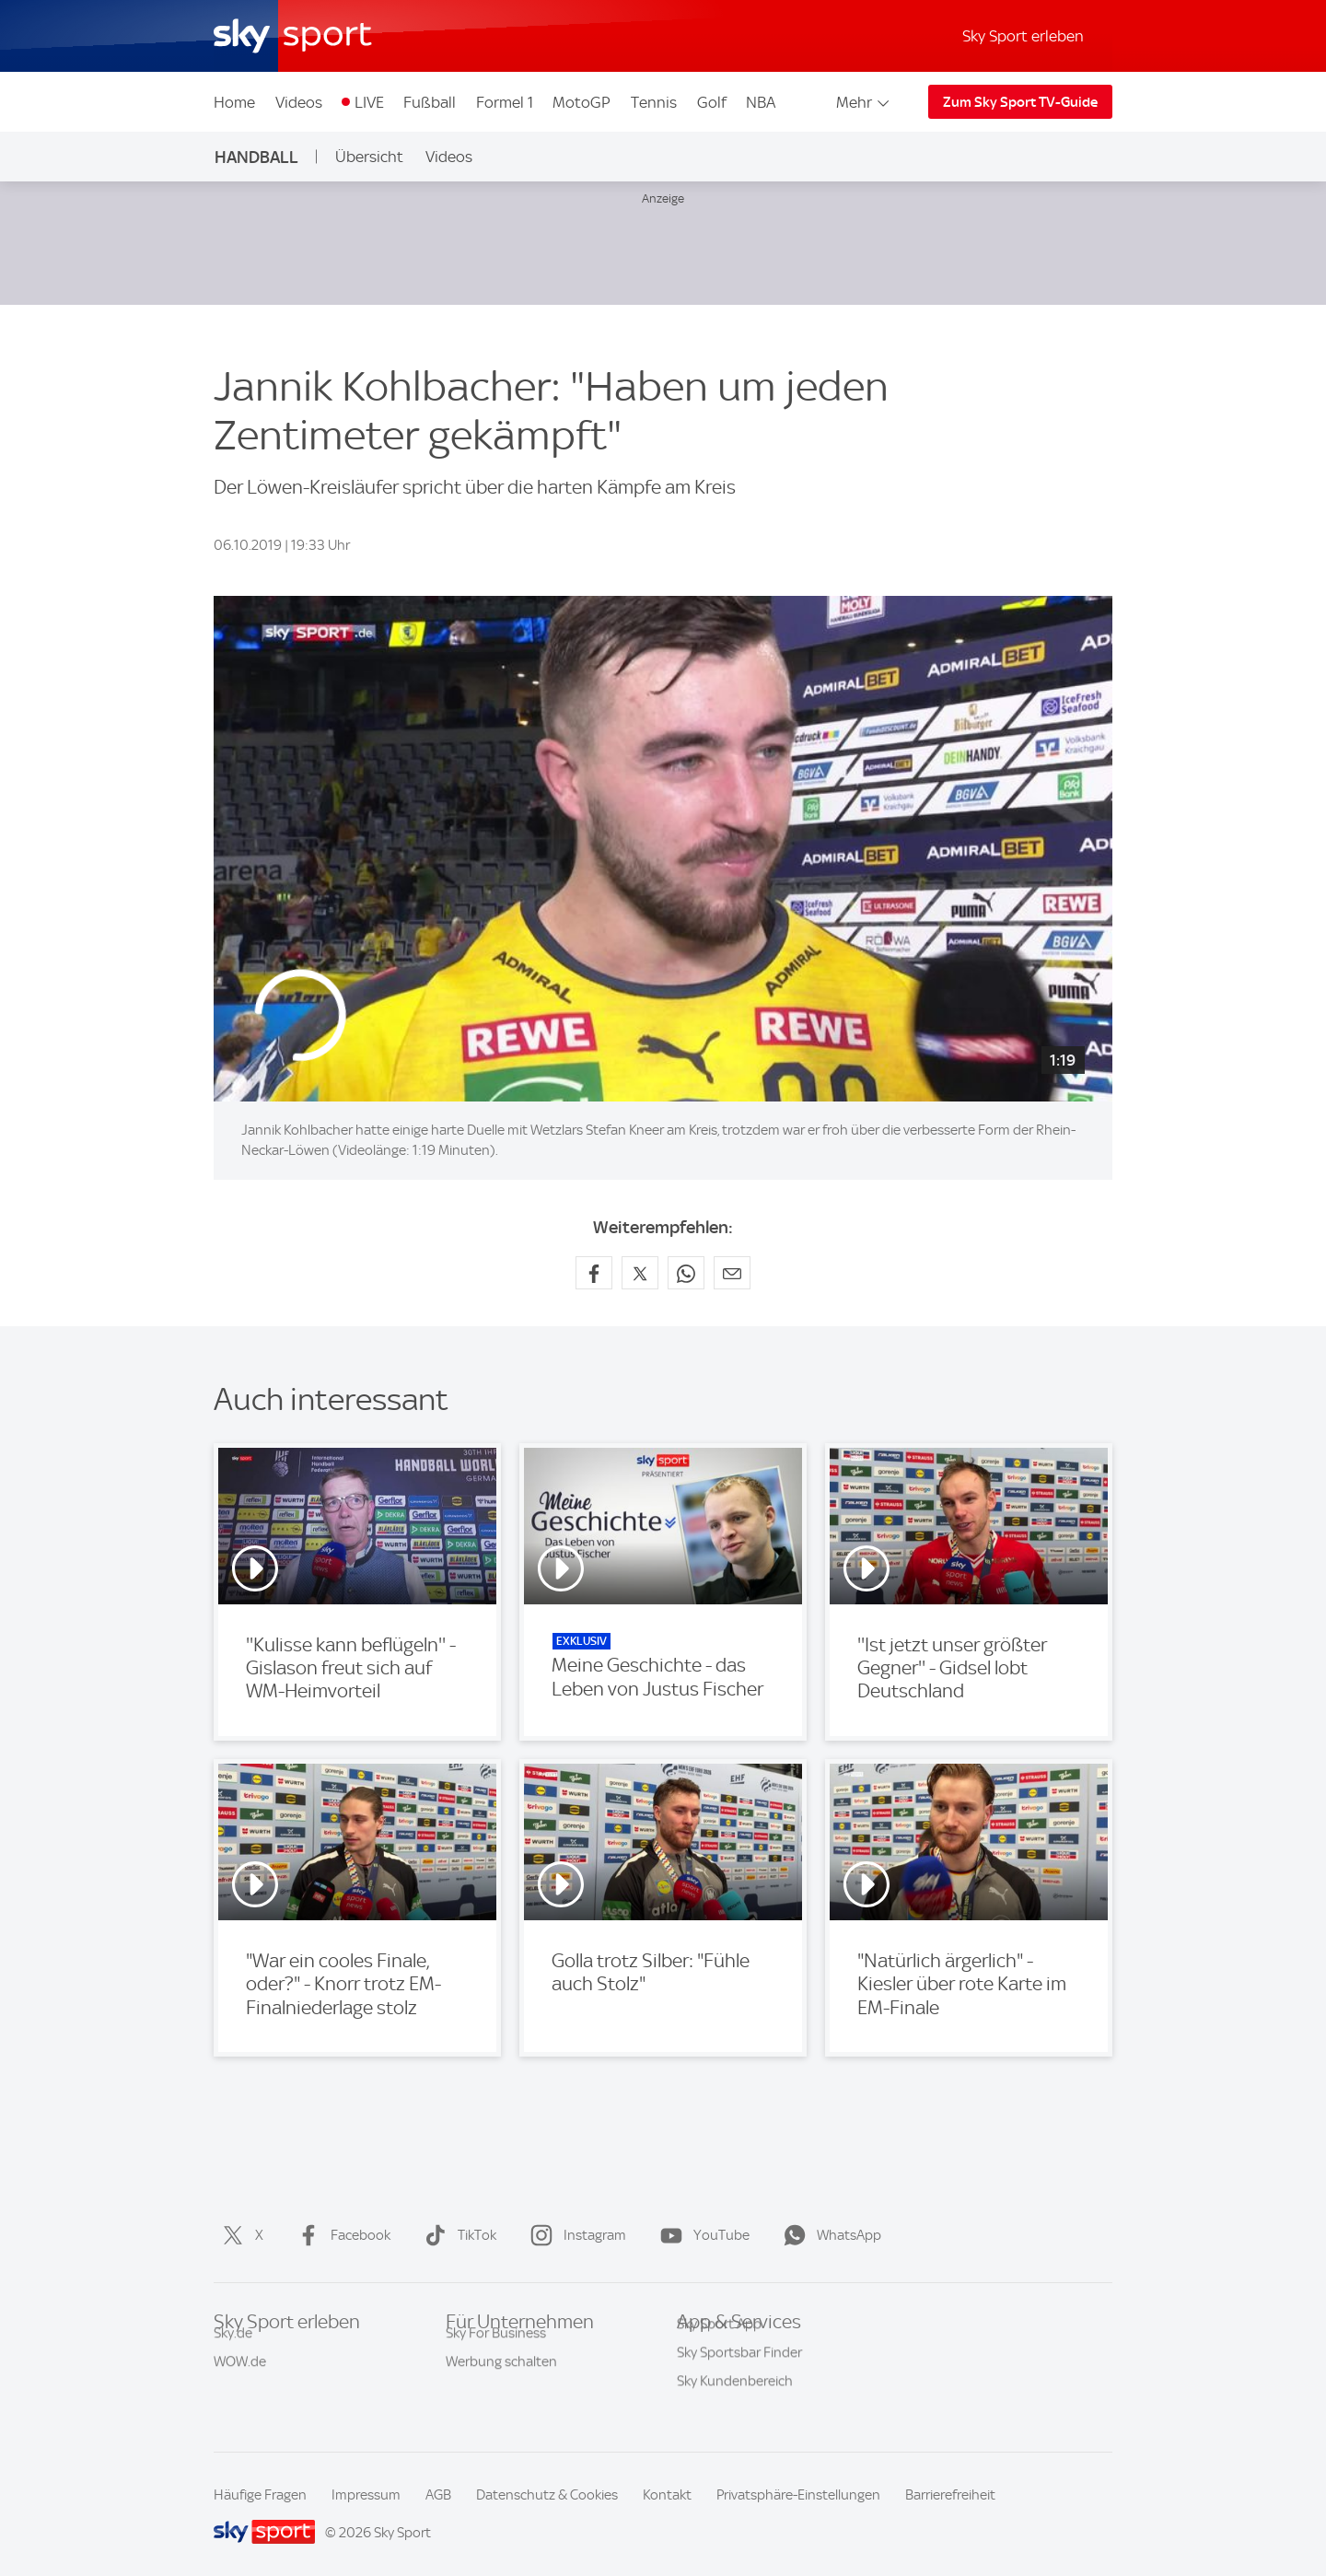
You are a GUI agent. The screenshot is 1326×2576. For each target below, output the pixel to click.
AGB (438, 2495)
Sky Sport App (719, 2352)
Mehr (864, 102)
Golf (712, 102)
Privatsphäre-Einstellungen (798, 2495)
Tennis (654, 102)
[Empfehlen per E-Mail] (732, 1272)
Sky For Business (496, 2352)
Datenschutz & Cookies (547, 2495)
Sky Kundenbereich (735, 2409)
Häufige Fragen (260, 2495)
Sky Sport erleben (1023, 36)
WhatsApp (828, 2235)
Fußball (429, 102)
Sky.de (233, 2352)
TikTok (456, 2235)
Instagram (574, 2235)
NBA (760, 102)
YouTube (701, 2235)
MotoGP (581, 102)
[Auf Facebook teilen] (594, 1272)
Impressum (366, 2495)
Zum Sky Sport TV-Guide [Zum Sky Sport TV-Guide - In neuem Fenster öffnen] (1020, 102)
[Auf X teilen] (640, 1272)
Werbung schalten (501, 2380)
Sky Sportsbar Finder (739, 2380)
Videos (298, 102)
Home (234, 102)
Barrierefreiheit (950, 2495)
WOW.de (240, 2380)
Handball (256, 157)
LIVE (369, 102)
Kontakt (667, 2495)
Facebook (340, 2235)
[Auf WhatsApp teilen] (686, 1272)
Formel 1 (504, 102)
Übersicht (369, 156)
